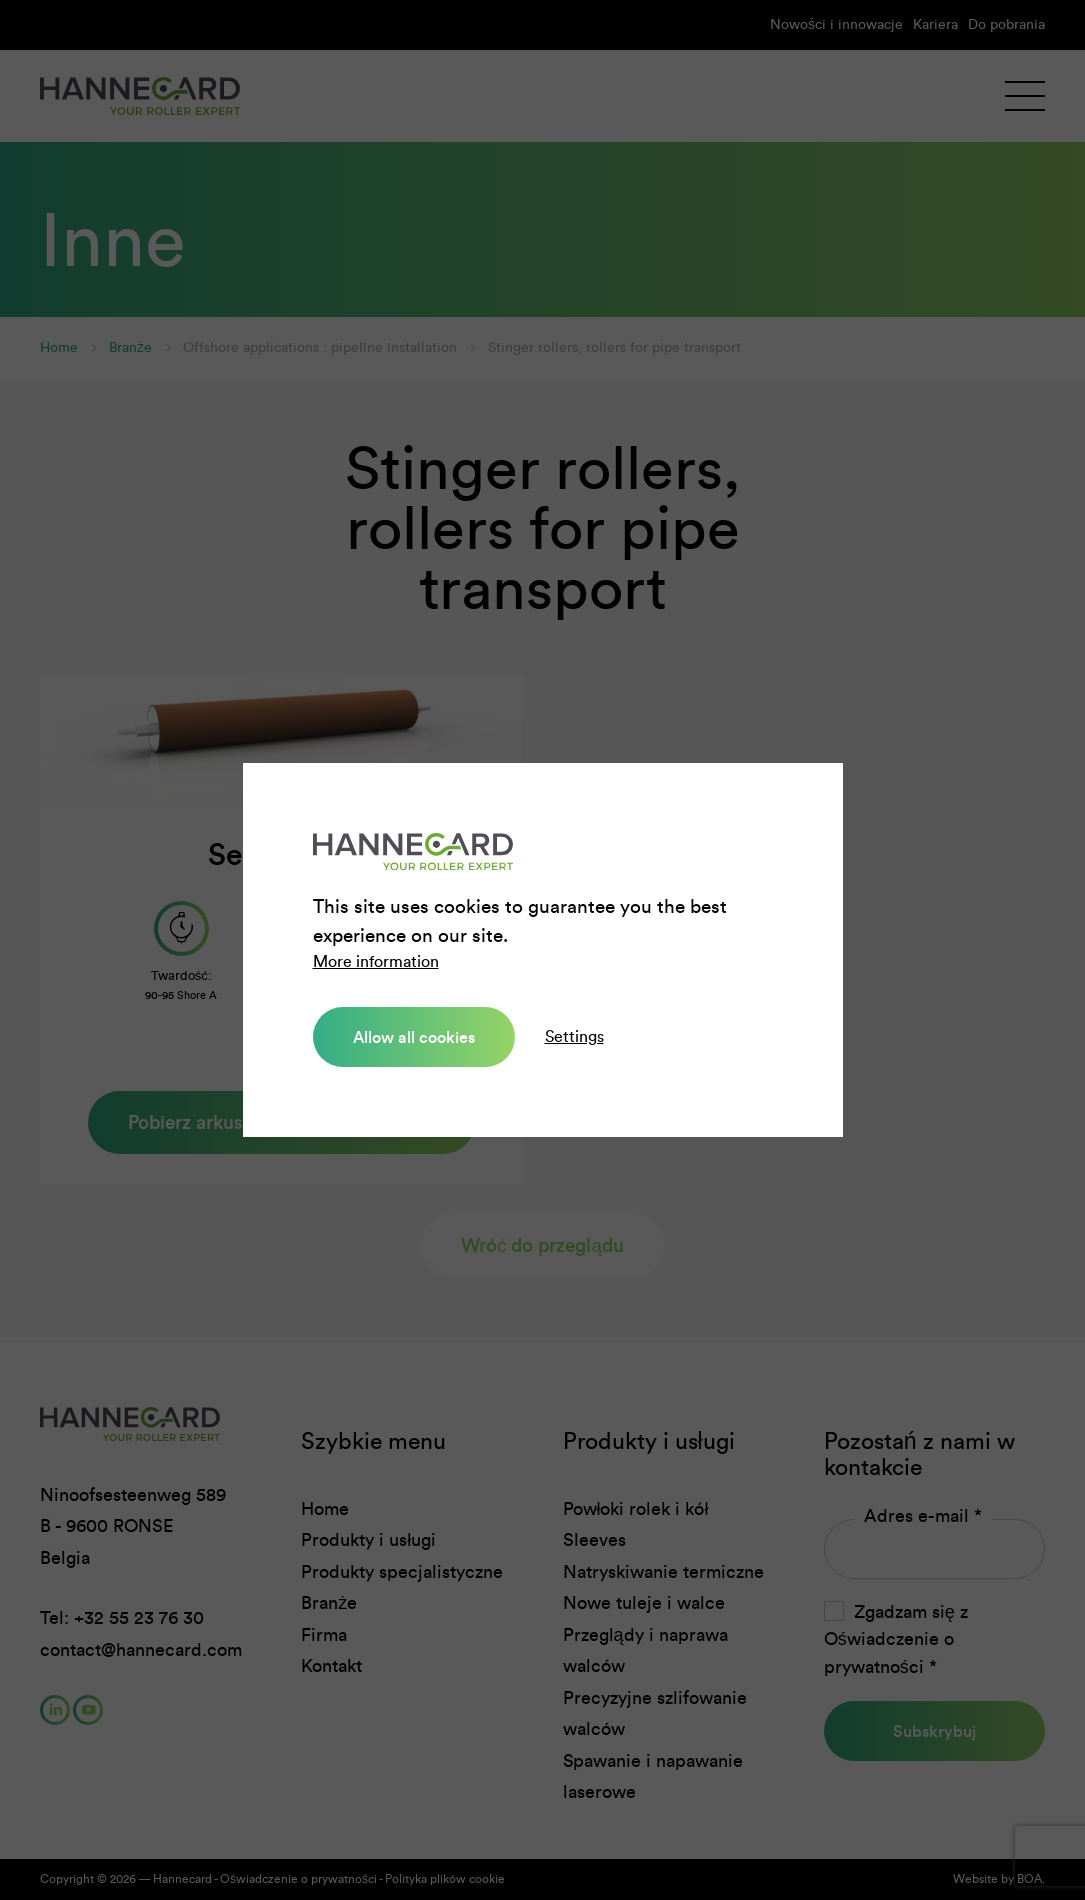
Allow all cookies (414, 1037)
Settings (574, 1036)
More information (376, 961)
